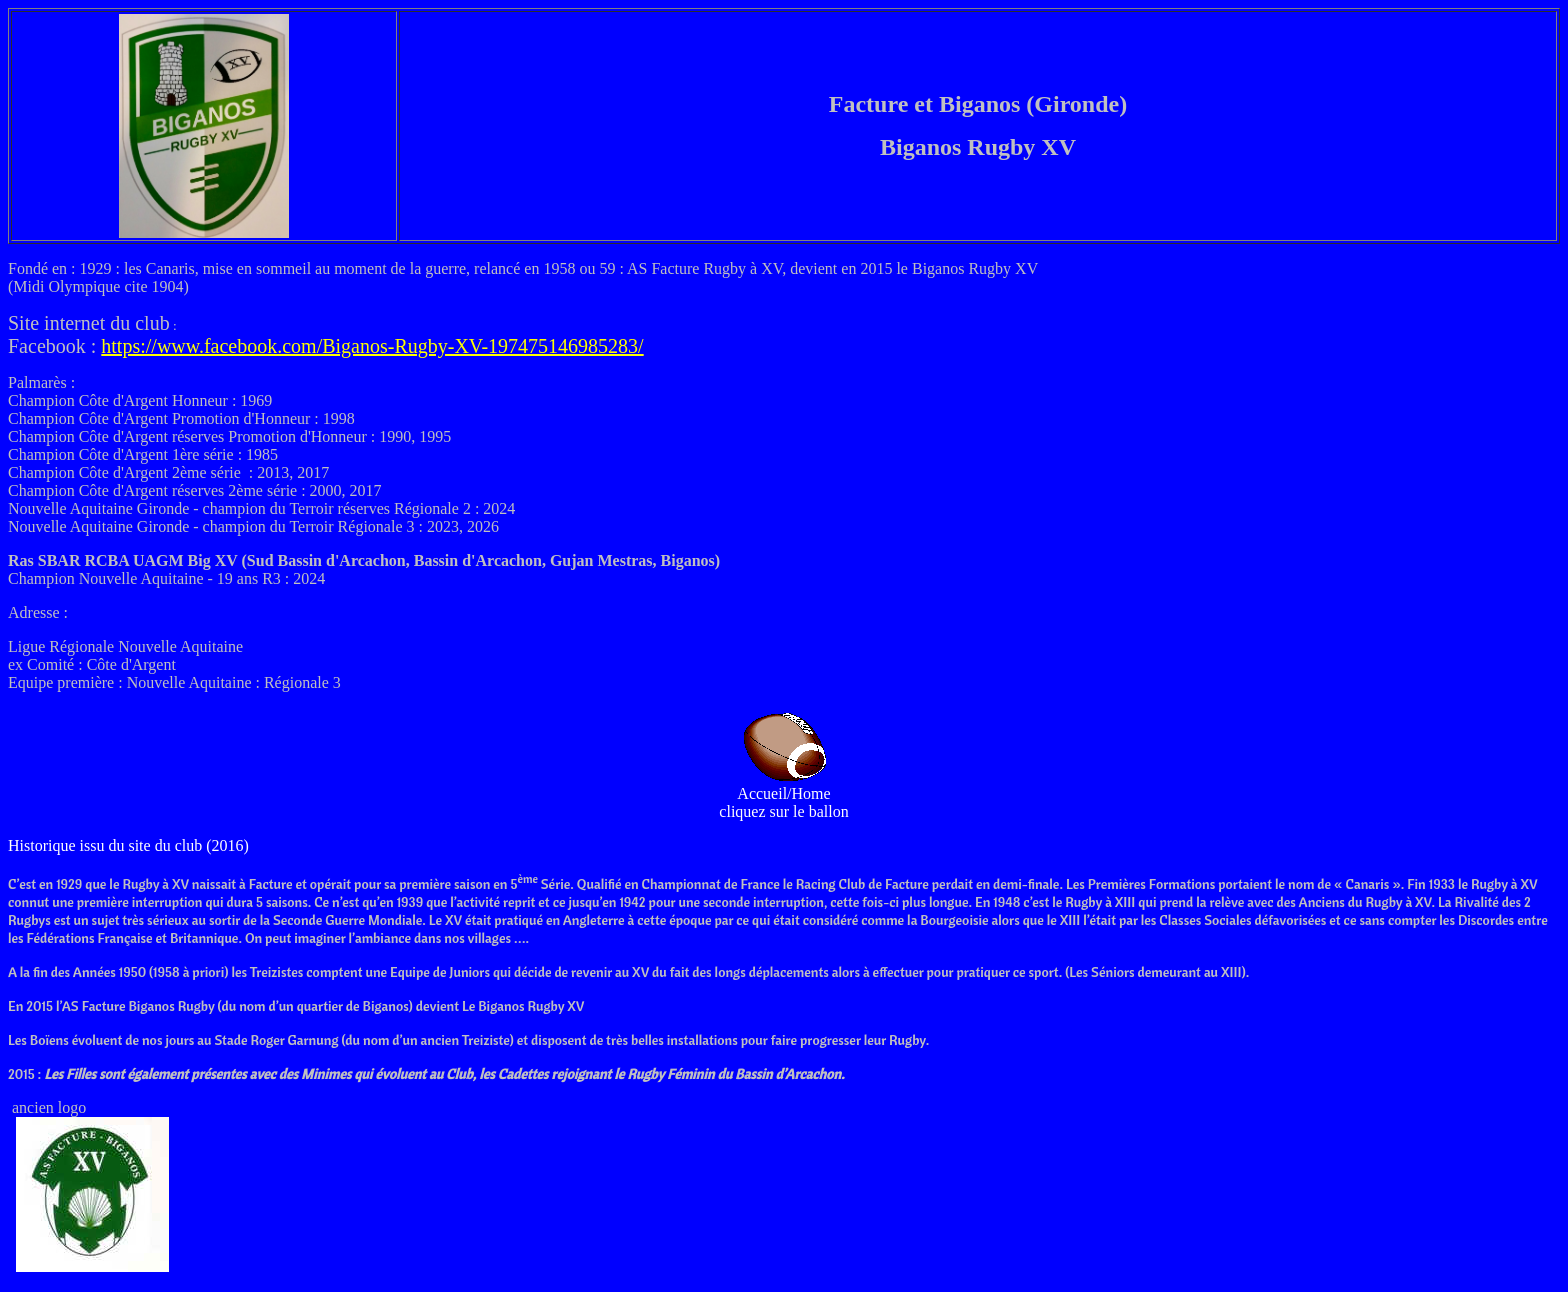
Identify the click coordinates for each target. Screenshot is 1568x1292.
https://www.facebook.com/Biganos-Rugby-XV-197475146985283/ (372, 346)
